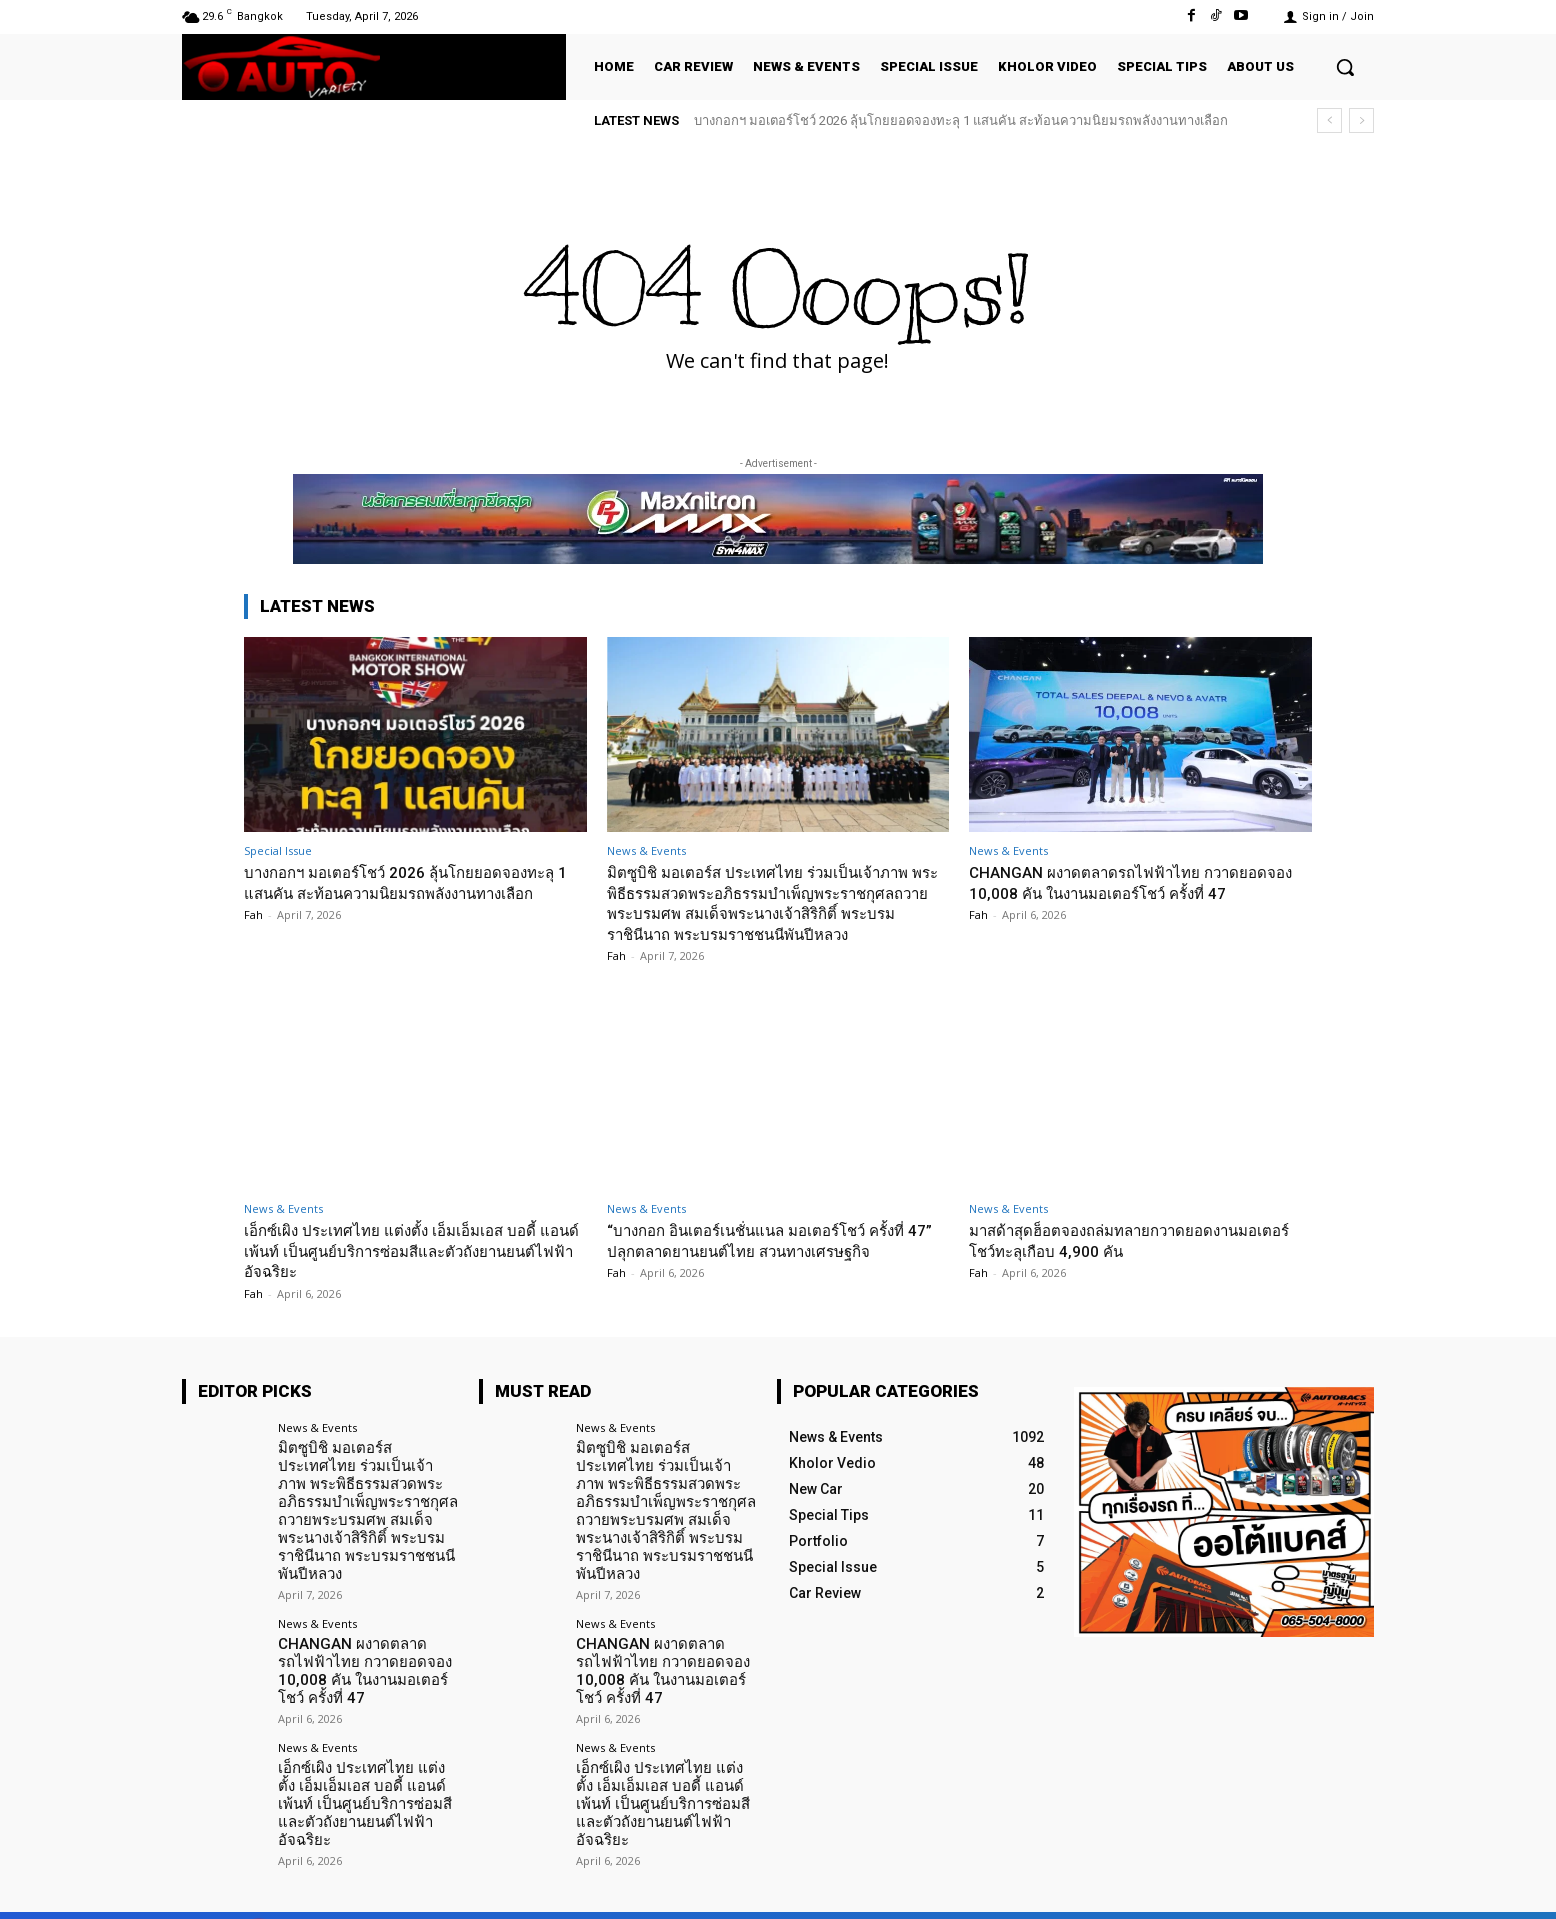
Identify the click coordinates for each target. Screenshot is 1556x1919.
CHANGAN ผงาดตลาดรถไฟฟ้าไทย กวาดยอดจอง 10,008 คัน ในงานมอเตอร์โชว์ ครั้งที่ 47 (1136, 882)
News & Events (646, 850)
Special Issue (278, 850)
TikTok (1252, 1887)
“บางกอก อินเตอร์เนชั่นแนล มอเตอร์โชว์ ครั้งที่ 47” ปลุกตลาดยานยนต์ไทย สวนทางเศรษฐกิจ (776, 1240)
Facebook (1148, 1887)
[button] (1345, 67)
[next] (1361, 120)
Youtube (1350, 1887)
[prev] (1329, 120)
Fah (253, 935)
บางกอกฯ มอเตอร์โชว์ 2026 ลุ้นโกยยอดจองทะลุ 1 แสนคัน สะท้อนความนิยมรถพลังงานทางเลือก (961, 120)
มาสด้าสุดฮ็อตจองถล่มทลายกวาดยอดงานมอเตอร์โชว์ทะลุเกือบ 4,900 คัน (1122, 1240)
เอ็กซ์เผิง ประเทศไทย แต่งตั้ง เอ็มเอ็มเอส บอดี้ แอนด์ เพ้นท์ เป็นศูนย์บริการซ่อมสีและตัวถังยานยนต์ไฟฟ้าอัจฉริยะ (407, 1250)
